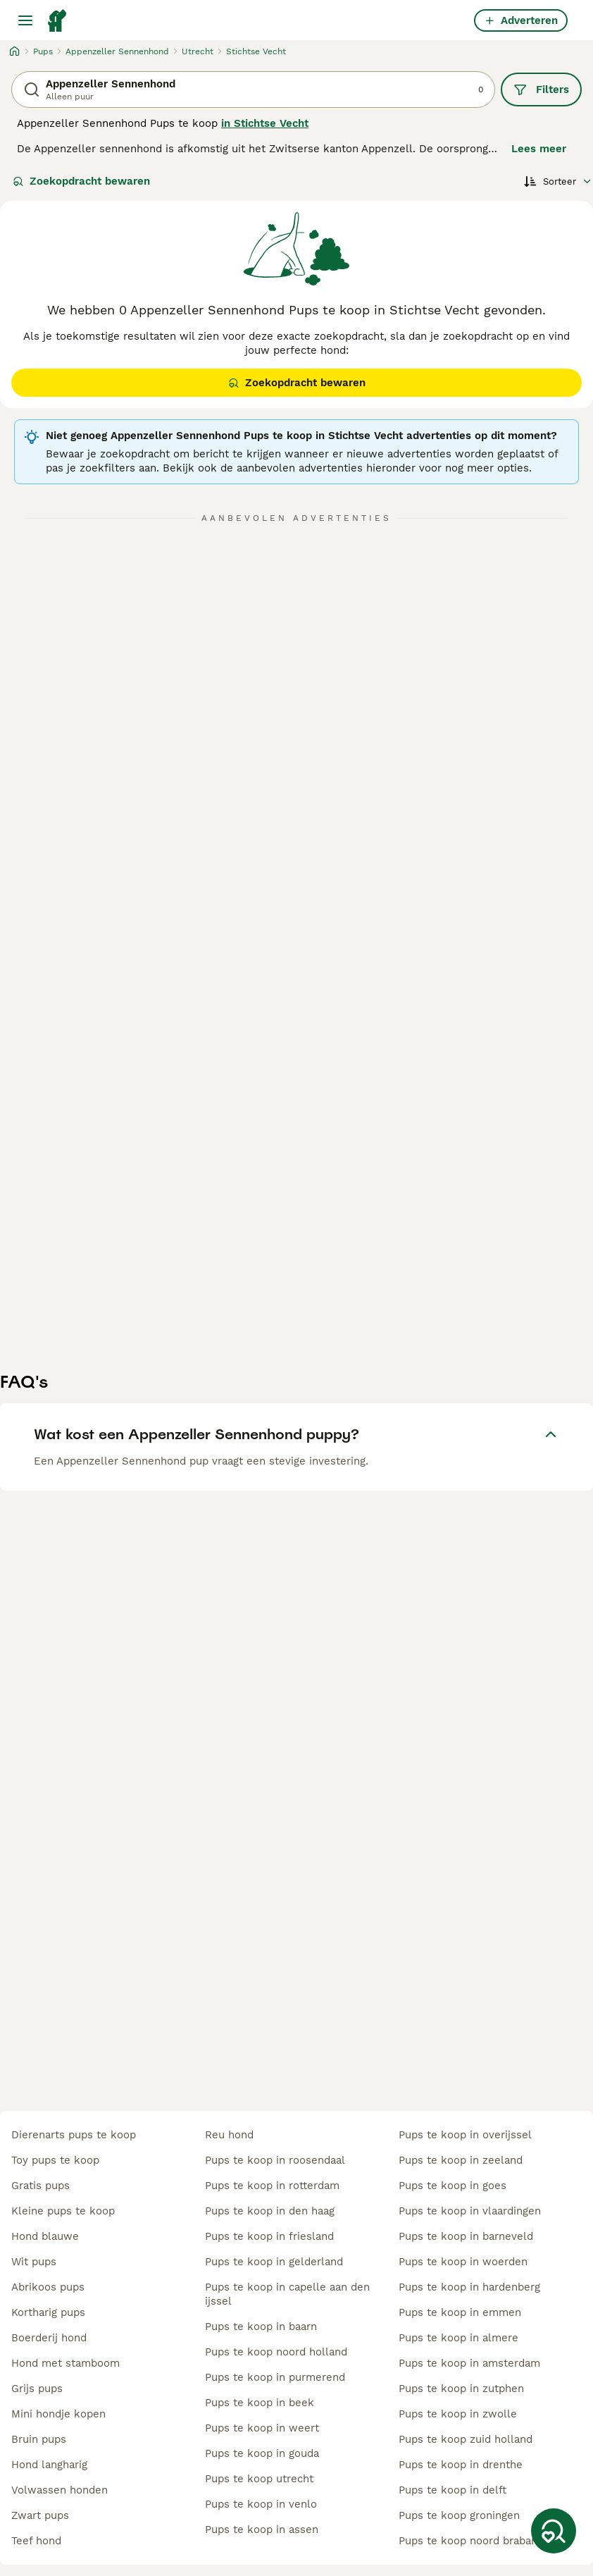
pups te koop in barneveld (466, 2236)
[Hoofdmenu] (25, 20)
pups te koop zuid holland (465, 2439)
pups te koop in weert (262, 2428)
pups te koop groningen (459, 2515)
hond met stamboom (65, 2363)
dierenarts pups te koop (73, 2134)
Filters (541, 89)
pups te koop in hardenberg (469, 2287)
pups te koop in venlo (261, 2504)
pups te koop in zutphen (461, 2388)
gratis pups (40, 2185)
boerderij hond (49, 2337)
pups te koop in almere (458, 2337)
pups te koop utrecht (259, 2478)
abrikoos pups (48, 2287)
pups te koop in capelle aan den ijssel (287, 2294)
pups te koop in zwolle (458, 2414)
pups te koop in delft (452, 2490)
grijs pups (37, 2388)
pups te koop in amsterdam (469, 2363)
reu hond (229, 2134)
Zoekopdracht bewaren (81, 181)
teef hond (36, 2540)
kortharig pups (48, 2312)
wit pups (33, 2261)
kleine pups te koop (63, 2211)
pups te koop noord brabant (470, 2540)
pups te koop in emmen (460, 2312)
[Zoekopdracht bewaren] (553, 2530)
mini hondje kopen (58, 2414)
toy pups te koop (55, 2160)
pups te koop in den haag (270, 2211)
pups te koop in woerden (463, 2261)
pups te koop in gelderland (274, 2261)
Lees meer (538, 148)
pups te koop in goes (452, 2185)
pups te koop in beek (259, 2402)
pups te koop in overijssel (465, 2134)
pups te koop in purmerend (275, 2377)
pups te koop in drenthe (461, 2464)
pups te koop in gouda (262, 2453)
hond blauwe (45, 2236)
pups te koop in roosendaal (275, 2160)
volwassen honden (59, 2490)
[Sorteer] (558, 181)
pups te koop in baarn (261, 2326)
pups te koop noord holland (276, 2352)
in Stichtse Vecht (264, 123)
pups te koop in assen (261, 2529)
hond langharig (49, 2464)
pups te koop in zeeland (461, 2160)
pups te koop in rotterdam (272, 2185)
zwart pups (40, 2515)
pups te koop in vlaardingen (470, 2211)
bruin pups (38, 2439)
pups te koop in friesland (269, 2236)
